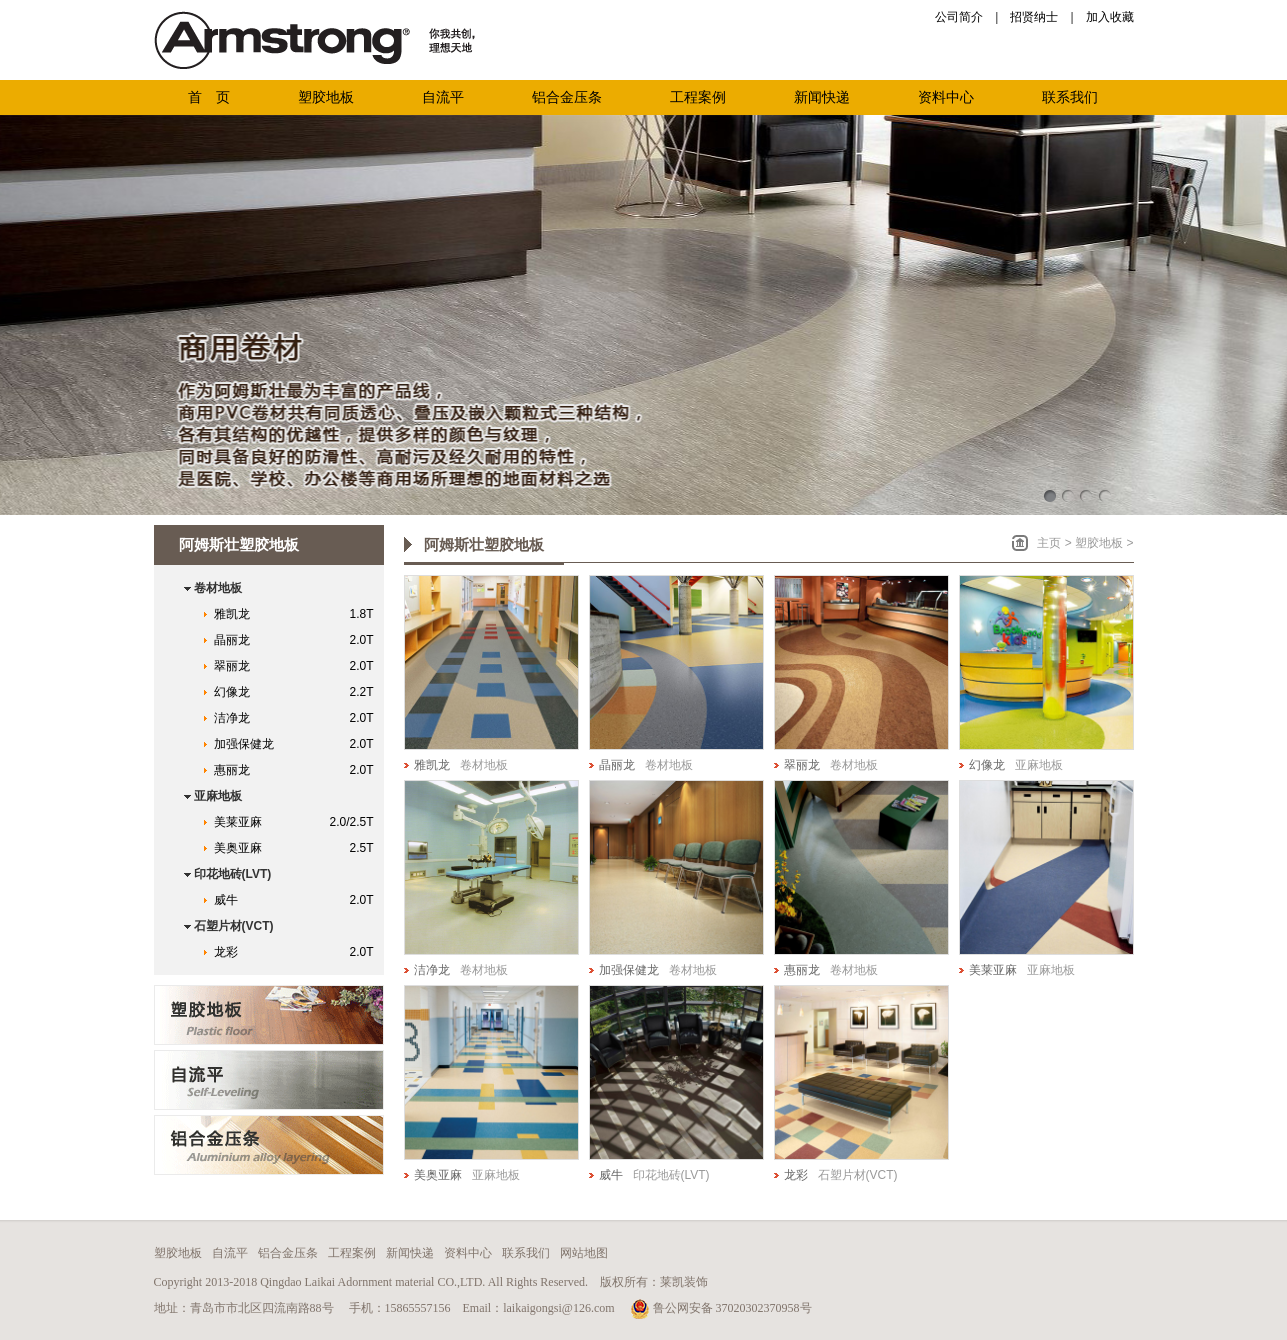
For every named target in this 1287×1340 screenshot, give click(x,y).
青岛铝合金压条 (269, 1145)
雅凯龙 (299, 614)
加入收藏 (1110, 17)
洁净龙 (299, 718)
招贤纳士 (1034, 17)
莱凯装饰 (684, 1282)
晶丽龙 (299, 640)
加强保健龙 (299, 744)
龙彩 (299, 952)
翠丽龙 (299, 666)
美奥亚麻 (299, 848)
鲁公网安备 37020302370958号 (721, 1308)
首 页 (209, 97)
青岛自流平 (269, 1080)
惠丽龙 (299, 770)
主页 (1049, 543)
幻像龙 (299, 692)
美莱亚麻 (299, 822)
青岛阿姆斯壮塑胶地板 (269, 1015)
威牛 (299, 900)
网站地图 (584, 1253)
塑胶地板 (1099, 543)
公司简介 (959, 17)
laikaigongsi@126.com (558, 1308)
